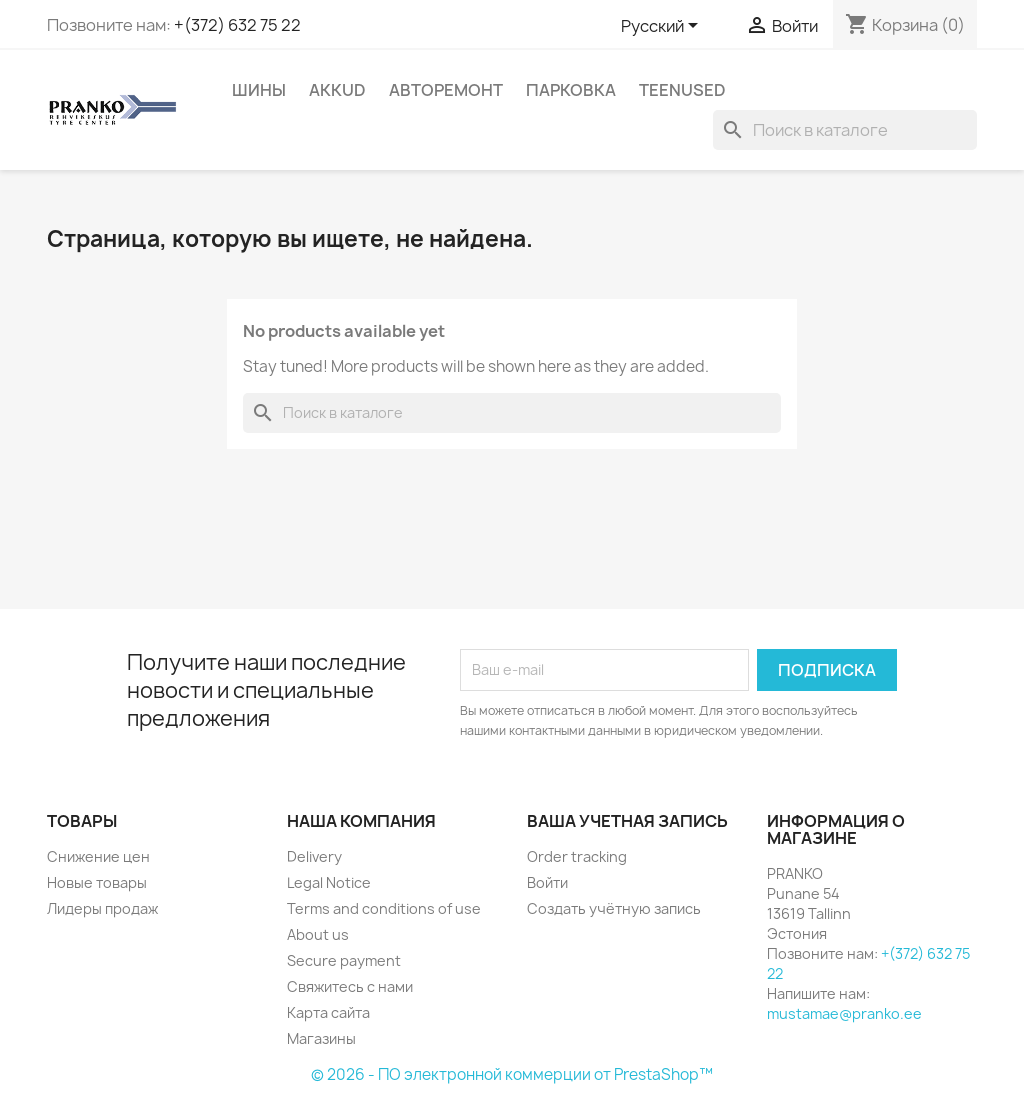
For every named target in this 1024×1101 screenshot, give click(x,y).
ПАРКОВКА (571, 90)
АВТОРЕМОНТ (446, 90)
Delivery (314, 856)
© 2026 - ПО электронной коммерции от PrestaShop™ (512, 1074)
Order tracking (577, 856)
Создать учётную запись (614, 908)
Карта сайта (328, 1012)
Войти (547, 882)
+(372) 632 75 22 (237, 25)
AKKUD (337, 90)
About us (318, 934)
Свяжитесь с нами (350, 986)
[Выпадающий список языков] (663, 27)
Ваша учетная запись (627, 821)
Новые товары (97, 882)
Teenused (682, 90)
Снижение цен (98, 856)
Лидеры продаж (102, 908)
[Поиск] (845, 130)
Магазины (321, 1038)
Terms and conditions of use (384, 908)
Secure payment (344, 960)
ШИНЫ (259, 90)
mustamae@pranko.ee (844, 1013)
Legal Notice (329, 882)
